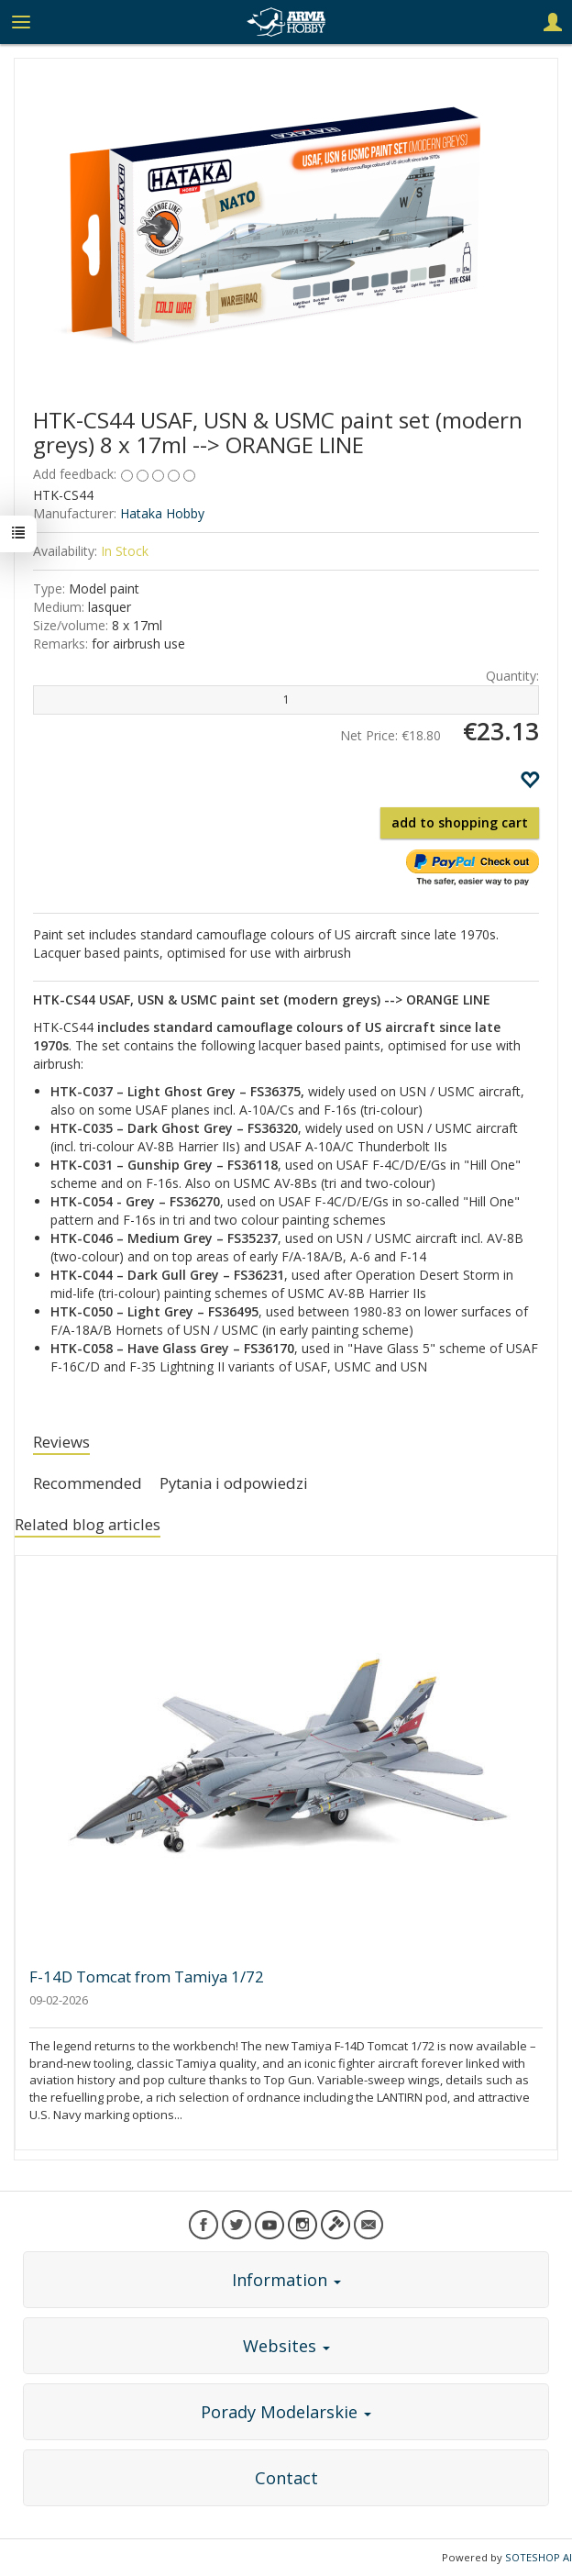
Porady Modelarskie (286, 2412)
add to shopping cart (459, 822)
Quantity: (512, 675)
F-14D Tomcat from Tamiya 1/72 (146, 1976)
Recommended (87, 1482)
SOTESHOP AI (538, 2557)
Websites (286, 2346)
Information (286, 2280)
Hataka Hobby (162, 513)
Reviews (61, 1441)
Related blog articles (87, 1524)
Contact (286, 2478)
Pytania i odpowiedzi (234, 1482)
